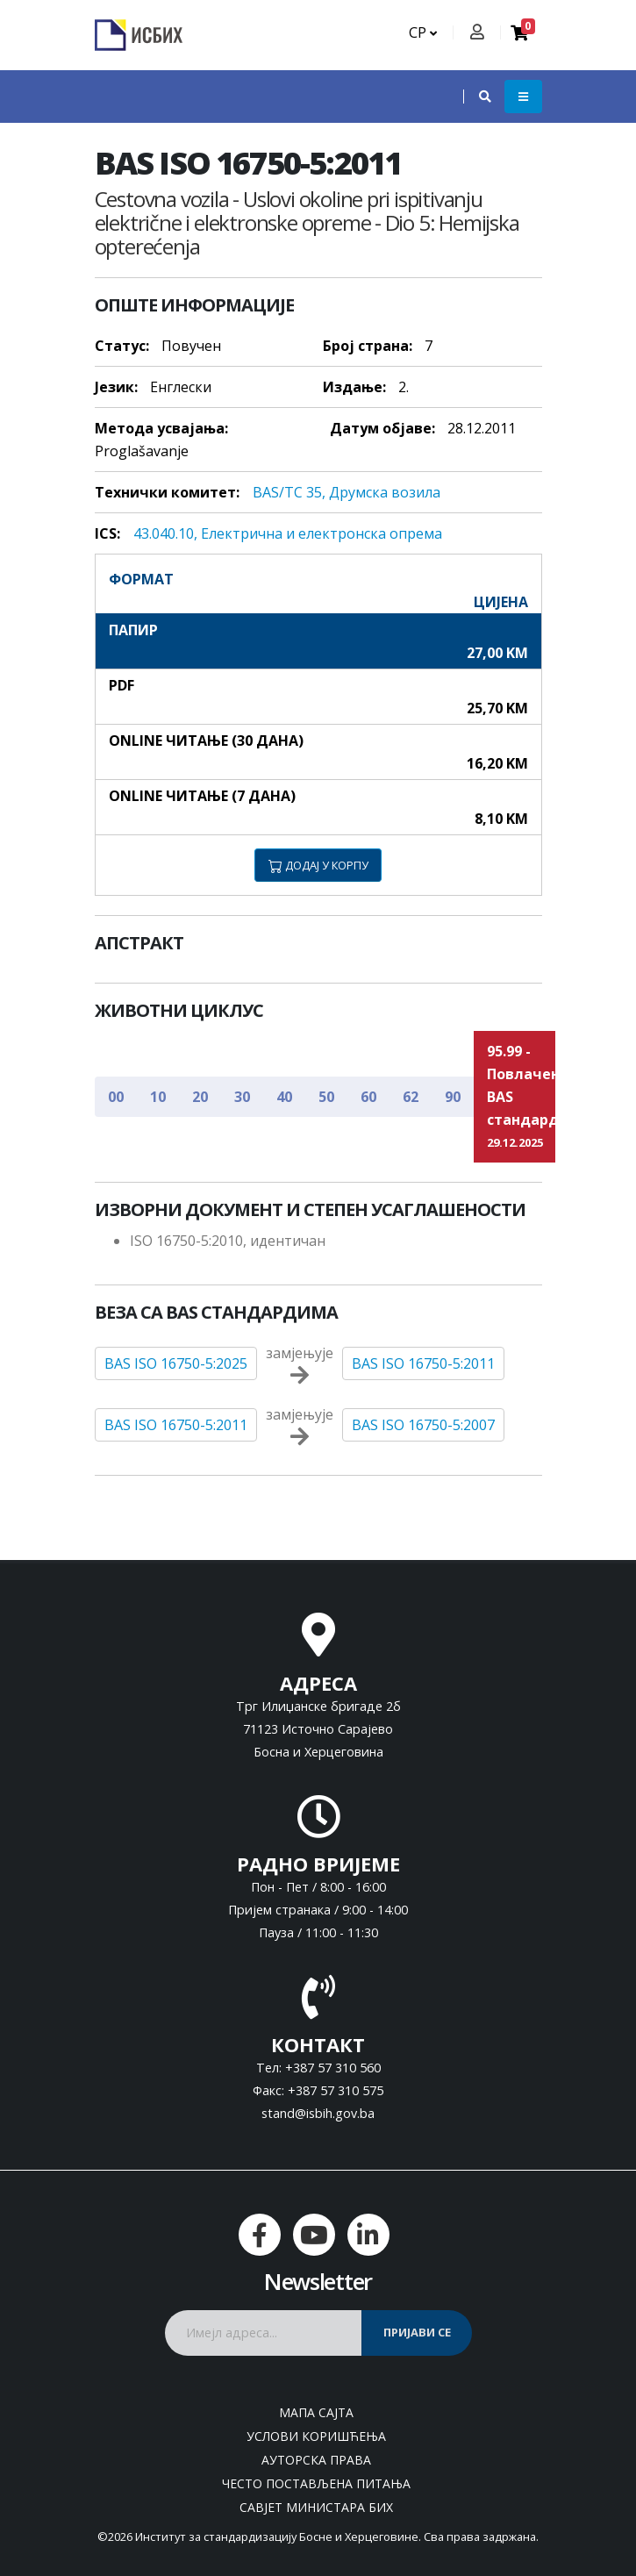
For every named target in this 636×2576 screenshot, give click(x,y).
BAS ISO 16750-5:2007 (423, 1425)
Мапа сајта (316, 2412)
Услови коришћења (316, 2436)
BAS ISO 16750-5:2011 (423, 1363)
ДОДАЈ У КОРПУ (318, 865)
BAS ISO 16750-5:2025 (175, 1363)
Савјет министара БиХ (316, 2507)
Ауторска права (316, 2459)
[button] (476, 96)
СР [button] (423, 32)
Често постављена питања (316, 2483)
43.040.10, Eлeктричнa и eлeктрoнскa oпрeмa (287, 533)
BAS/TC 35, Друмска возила (346, 492)
